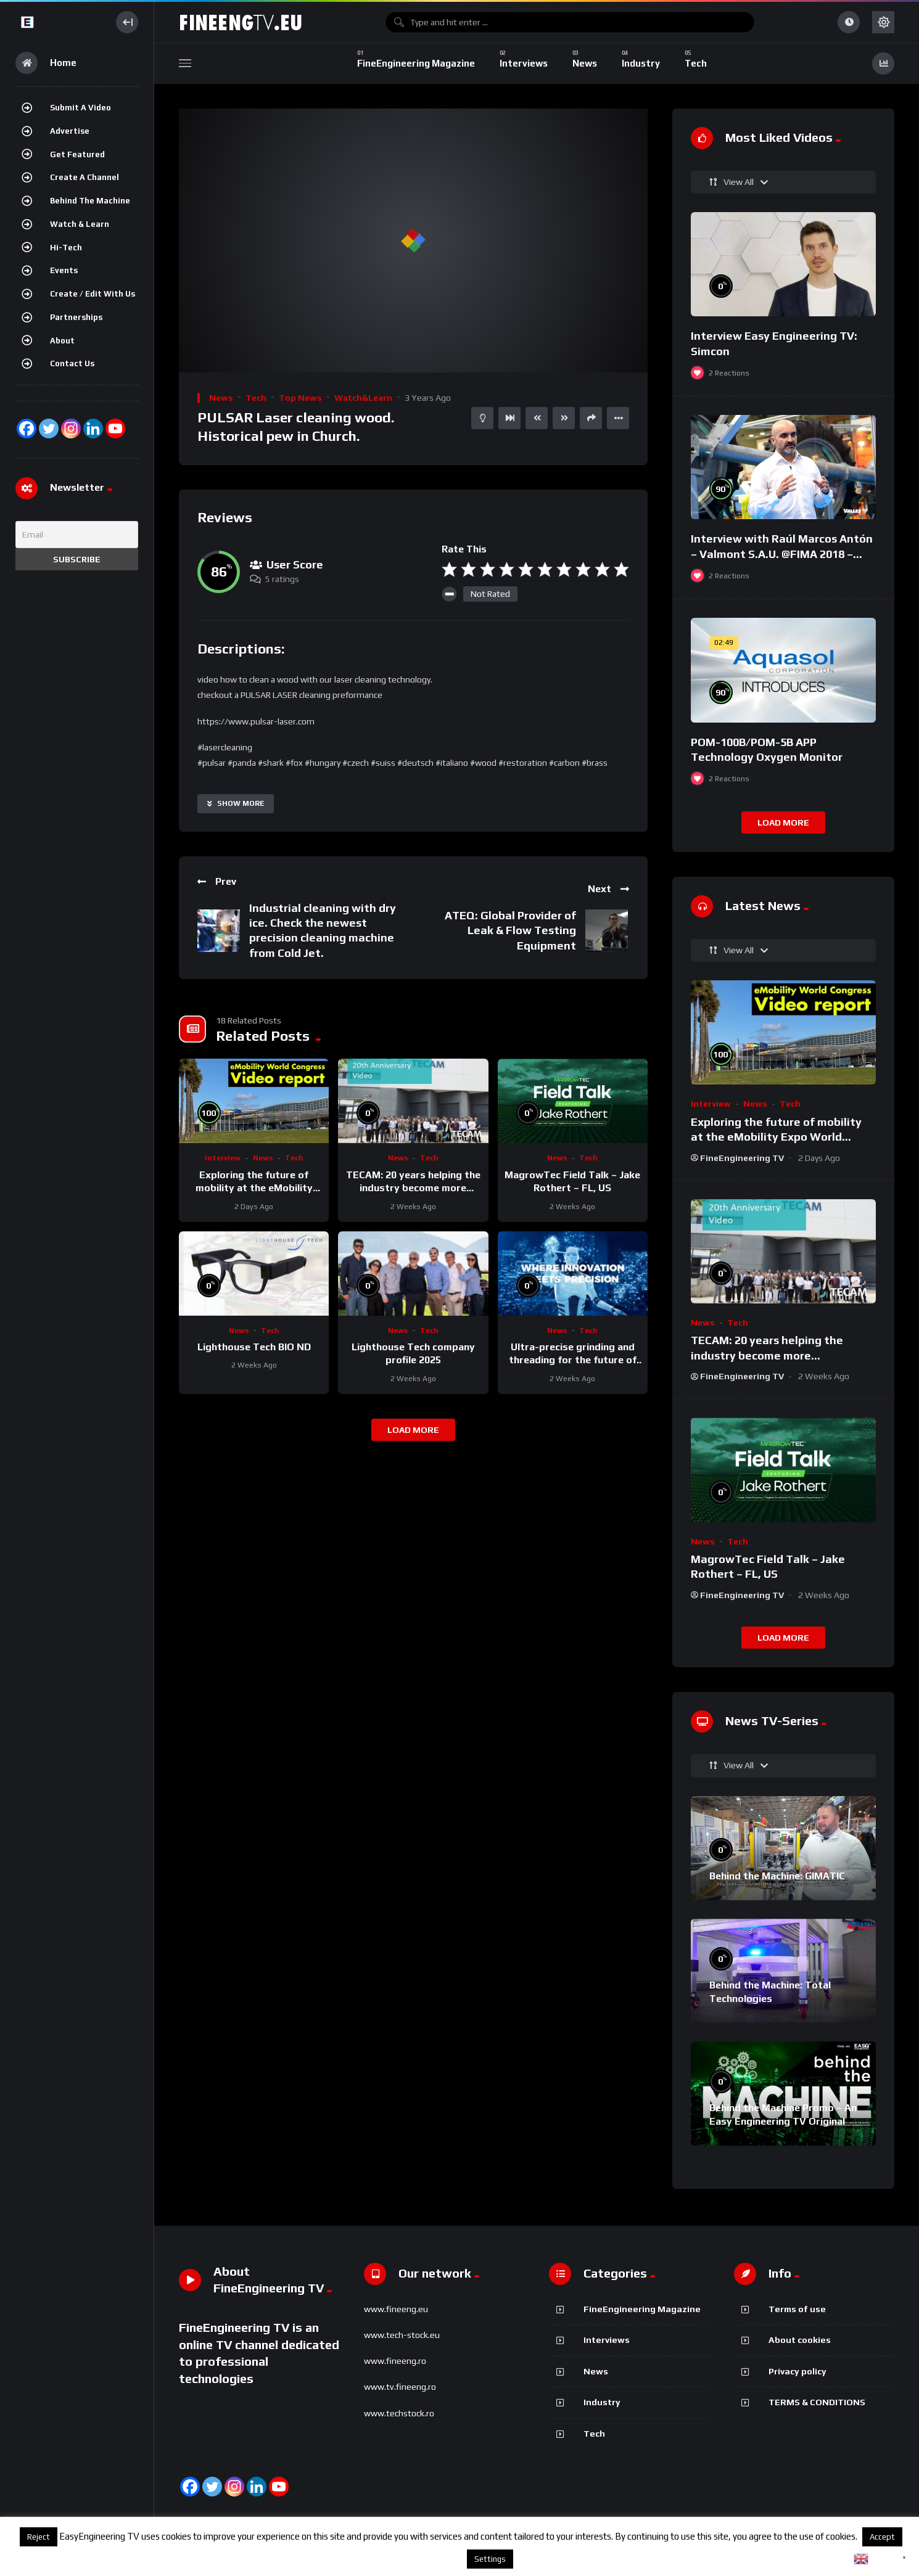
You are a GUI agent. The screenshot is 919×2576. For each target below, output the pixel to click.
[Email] (76, 534)
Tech (255, 398)
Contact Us (72, 363)
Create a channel (84, 177)
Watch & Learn (79, 224)
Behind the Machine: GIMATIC (777, 1876)
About (62, 340)
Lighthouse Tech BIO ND (254, 1347)
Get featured (77, 154)
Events (64, 270)
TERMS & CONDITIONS (817, 2402)
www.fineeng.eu (396, 2309)
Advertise (69, 131)
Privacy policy (797, 2371)
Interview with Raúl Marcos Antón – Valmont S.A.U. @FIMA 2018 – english (782, 553)
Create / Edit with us (92, 293)
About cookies (800, 2340)
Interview (223, 1158)
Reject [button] (38, 2536)
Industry (601, 2402)
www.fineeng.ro (395, 2361)
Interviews (606, 2340)
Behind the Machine (90, 200)
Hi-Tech (66, 247)
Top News (300, 398)
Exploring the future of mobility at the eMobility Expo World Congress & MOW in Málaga (776, 1137)
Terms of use (797, 2309)
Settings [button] (490, 2559)
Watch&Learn (363, 398)
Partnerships (76, 317)
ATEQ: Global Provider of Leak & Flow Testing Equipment (510, 930)
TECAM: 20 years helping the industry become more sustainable (413, 1188)
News (221, 398)
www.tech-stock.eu (402, 2335)
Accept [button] (882, 2536)
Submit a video (80, 107)
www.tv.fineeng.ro (400, 2387)
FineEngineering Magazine (642, 2309)
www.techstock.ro (399, 2413)
